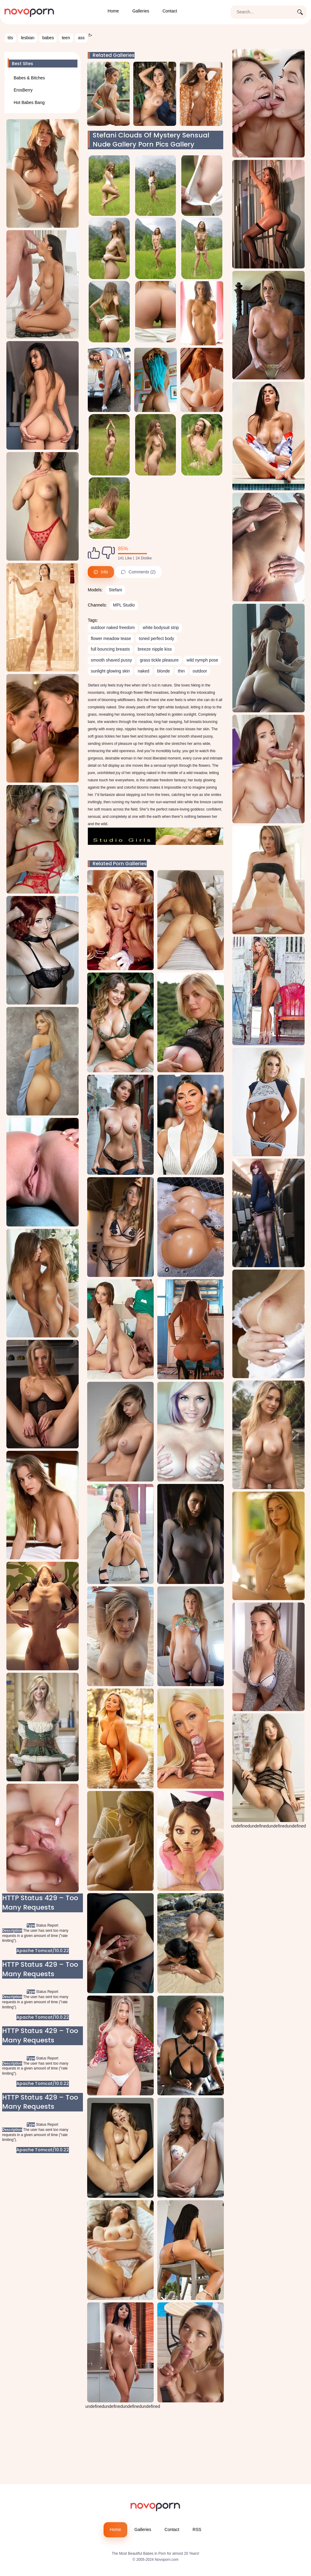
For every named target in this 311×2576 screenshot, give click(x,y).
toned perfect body (156, 638)
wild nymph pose (202, 660)
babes (48, 37)
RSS (197, 2529)
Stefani (115, 589)
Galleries (140, 11)
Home (113, 11)
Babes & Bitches (29, 77)
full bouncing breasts (110, 649)
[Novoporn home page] (29, 12)
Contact (169, 11)
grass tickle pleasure (159, 660)
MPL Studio (124, 605)
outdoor (200, 671)
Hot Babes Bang (29, 102)
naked (143, 671)
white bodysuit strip (161, 627)
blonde (163, 671)
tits (10, 37)
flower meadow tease (111, 638)
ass (81, 37)
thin (181, 671)
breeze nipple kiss (155, 649)
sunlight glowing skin (110, 671)
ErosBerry (23, 90)
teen (66, 37)
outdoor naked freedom (113, 627)
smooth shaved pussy (111, 660)
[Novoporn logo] (155, 2507)
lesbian (27, 37)
